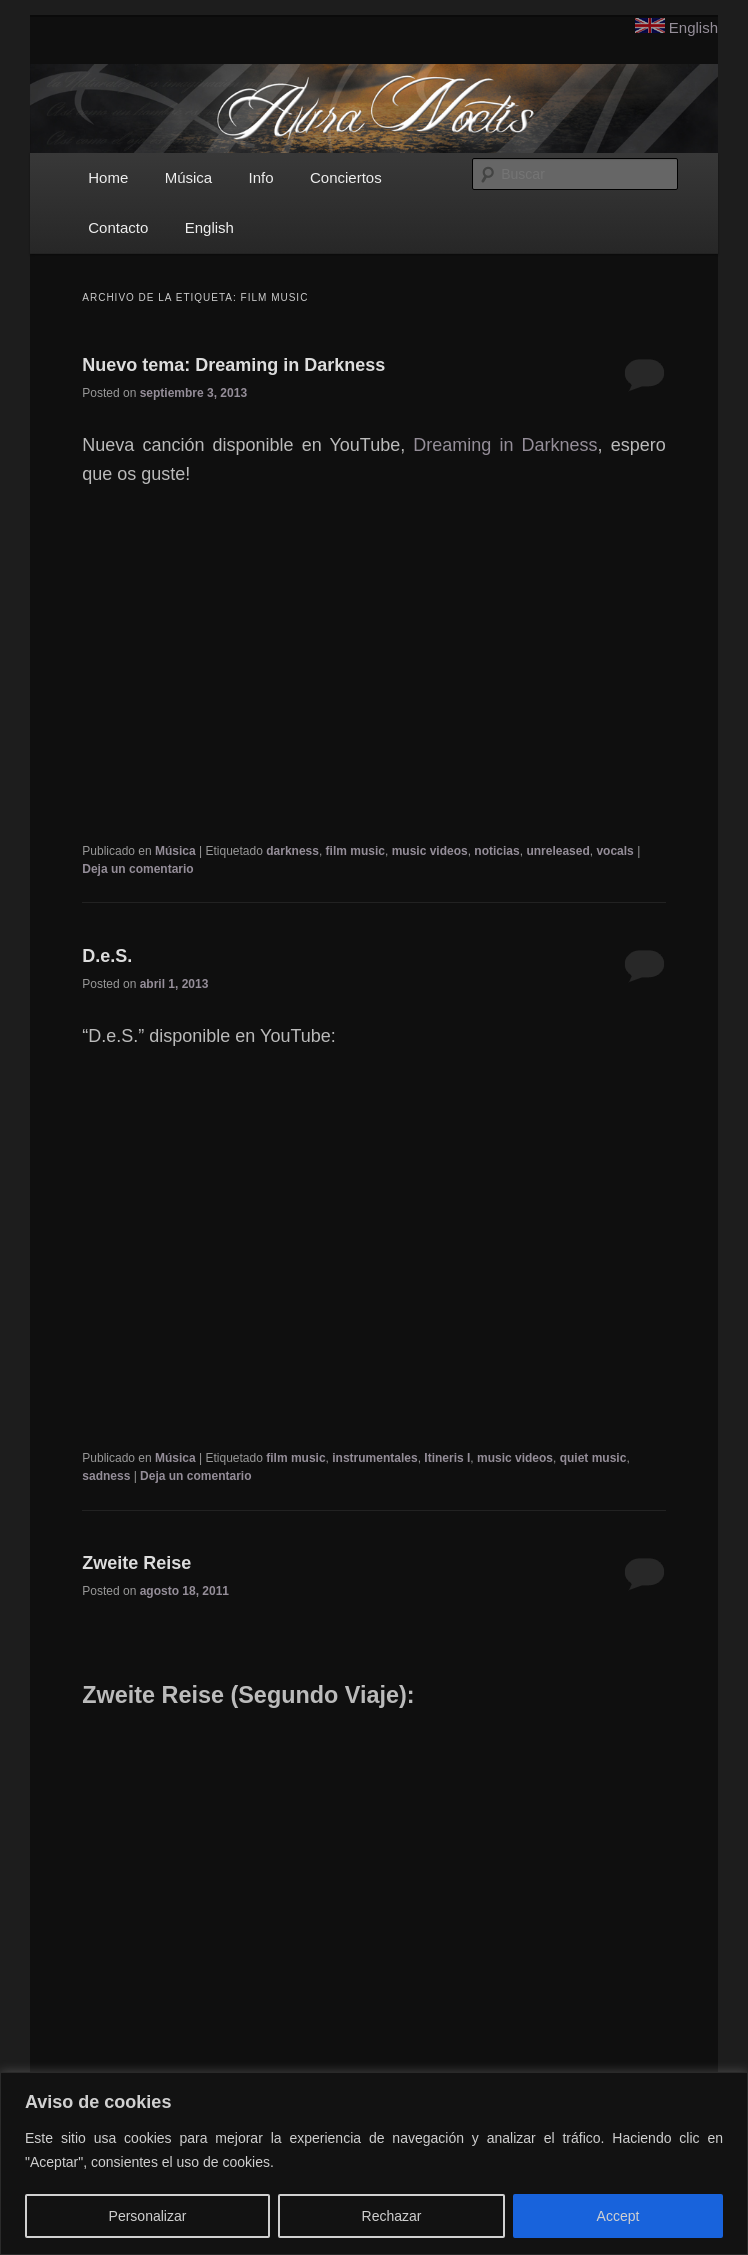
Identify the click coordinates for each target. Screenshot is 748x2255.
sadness (106, 1476)
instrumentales (374, 1458)
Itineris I (447, 1458)
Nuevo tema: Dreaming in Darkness (233, 365)
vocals (614, 851)
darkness (292, 851)
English (693, 27)
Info (261, 177)
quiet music (593, 1458)
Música (189, 177)
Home (108, 177)
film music (355, 851)
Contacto (118, 227)
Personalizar (148, 2216)
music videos (430, 851)
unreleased (557, 851)
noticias (496, 851)
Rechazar (392, 2216)
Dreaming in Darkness (505, 445)
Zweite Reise (136, 1563)
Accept (618, 2216)
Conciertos (346, 177)
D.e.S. (107, 956)
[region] (374, 2163)
